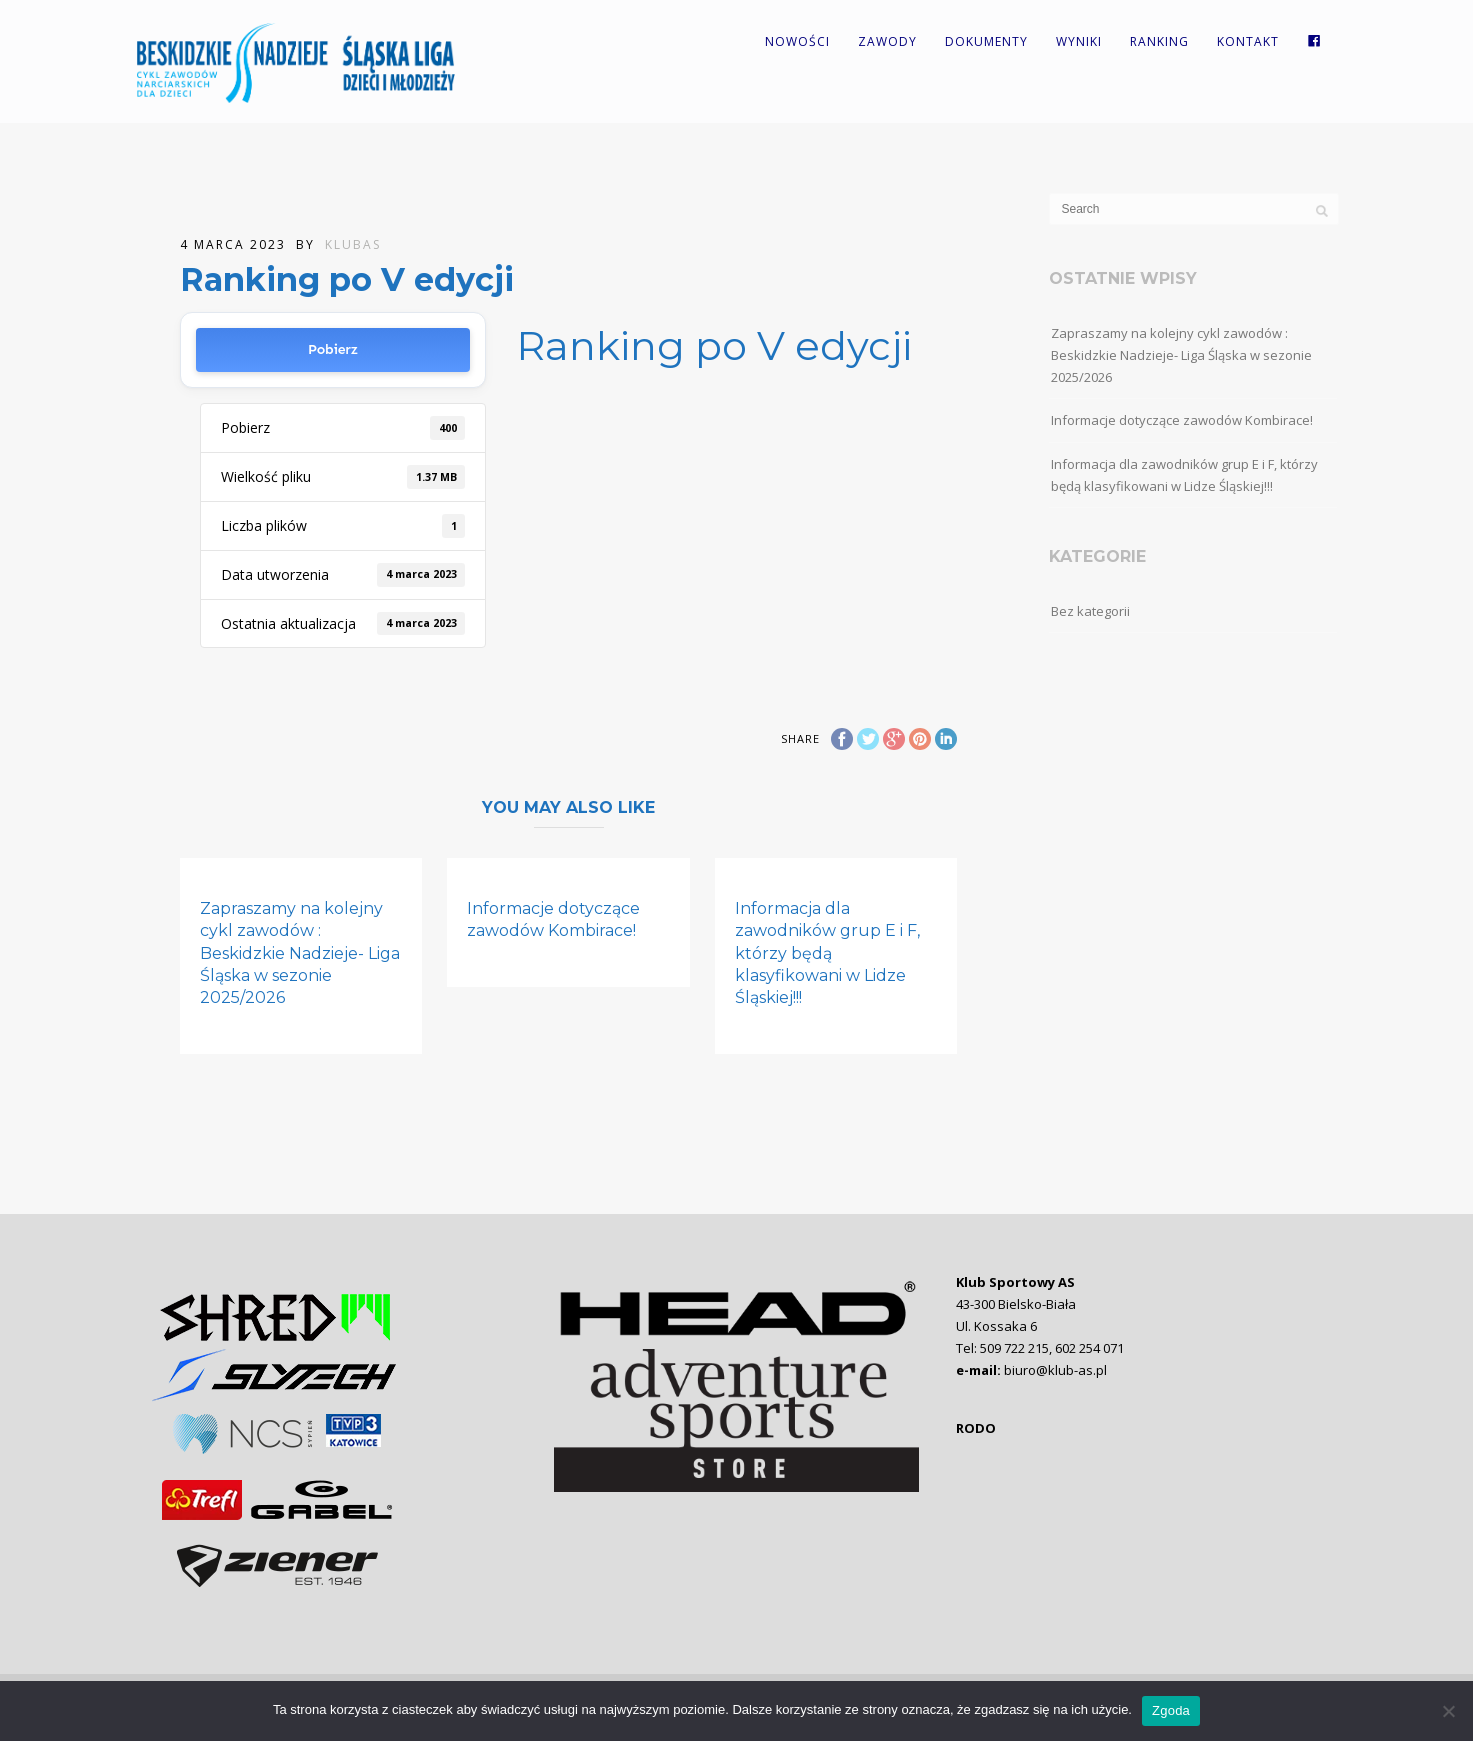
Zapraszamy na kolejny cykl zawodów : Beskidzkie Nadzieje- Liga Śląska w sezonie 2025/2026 (300, 953)
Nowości (797, 41)
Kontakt (1248, 41)
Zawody (887, 41)
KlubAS (353, 244)
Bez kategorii (1090, 611)
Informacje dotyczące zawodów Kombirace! (1182, 420)
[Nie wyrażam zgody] (1448, 1711)
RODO (976, 1428)
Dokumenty (986, 41)
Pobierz (333, 349)
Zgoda (1171, 1710)
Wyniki (1079, 41)
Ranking (1159, 41)
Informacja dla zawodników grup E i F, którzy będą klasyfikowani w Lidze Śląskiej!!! (827, 953)
